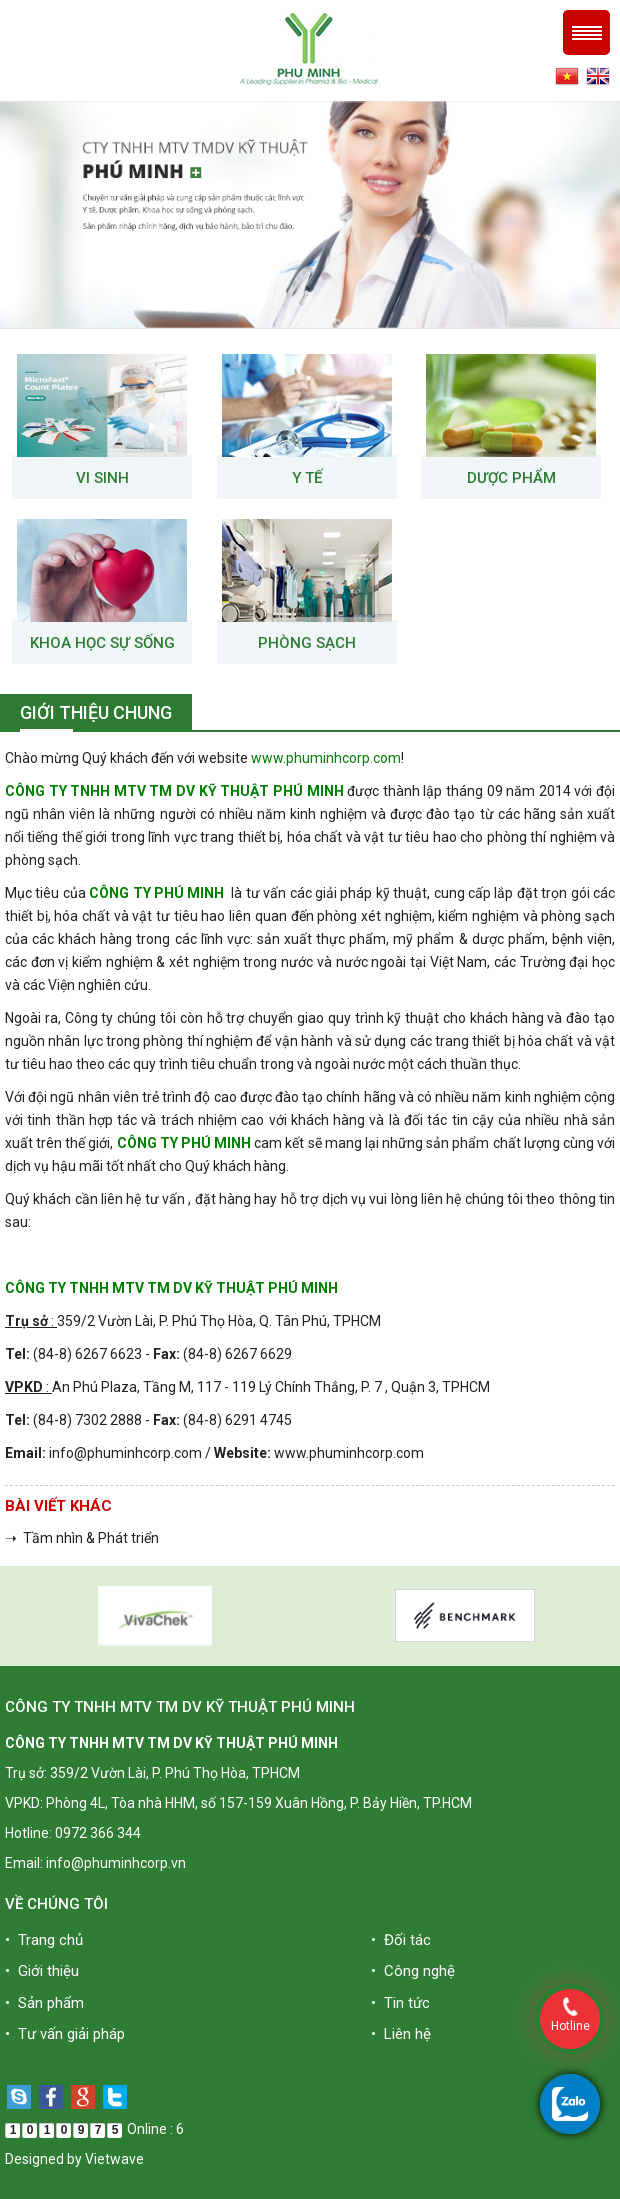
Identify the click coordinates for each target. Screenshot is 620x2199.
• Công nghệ (413, 1971)
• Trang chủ (44, 1940)
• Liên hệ (401, 2034)
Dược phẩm (511, 478)
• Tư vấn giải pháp (65, 2034)
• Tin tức (400, 2003)
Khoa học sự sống (102, 643)
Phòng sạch (307, 643)
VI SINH (102, 478)
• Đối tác (401, 1940)
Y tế (307, 478)
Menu (586, 32)
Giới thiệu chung (96, 712)
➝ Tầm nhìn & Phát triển (82, 1538)
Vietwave (114, 2159)
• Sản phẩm (44, 2003)
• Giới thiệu (42, 1971)
